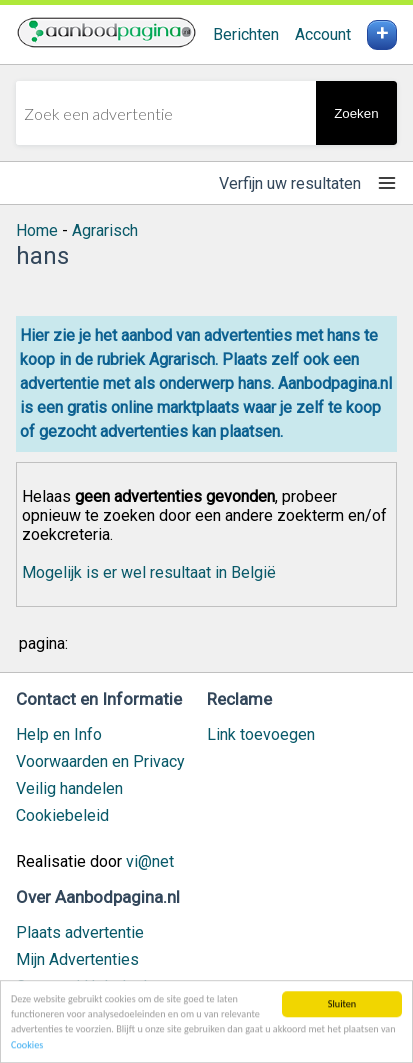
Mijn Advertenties (77, 959)
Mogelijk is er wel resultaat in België (149, 572)
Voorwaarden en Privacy (100, 761)
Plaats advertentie (80, 932)
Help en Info (59, 734)
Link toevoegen (261, 734)
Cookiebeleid (62, 815)
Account (323, 34)
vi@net (150, 861)
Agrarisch (105, 230)
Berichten (246, 34)
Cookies (27, 1045)
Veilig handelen (69, 788)
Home (37, 230)
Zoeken (356, 113)
